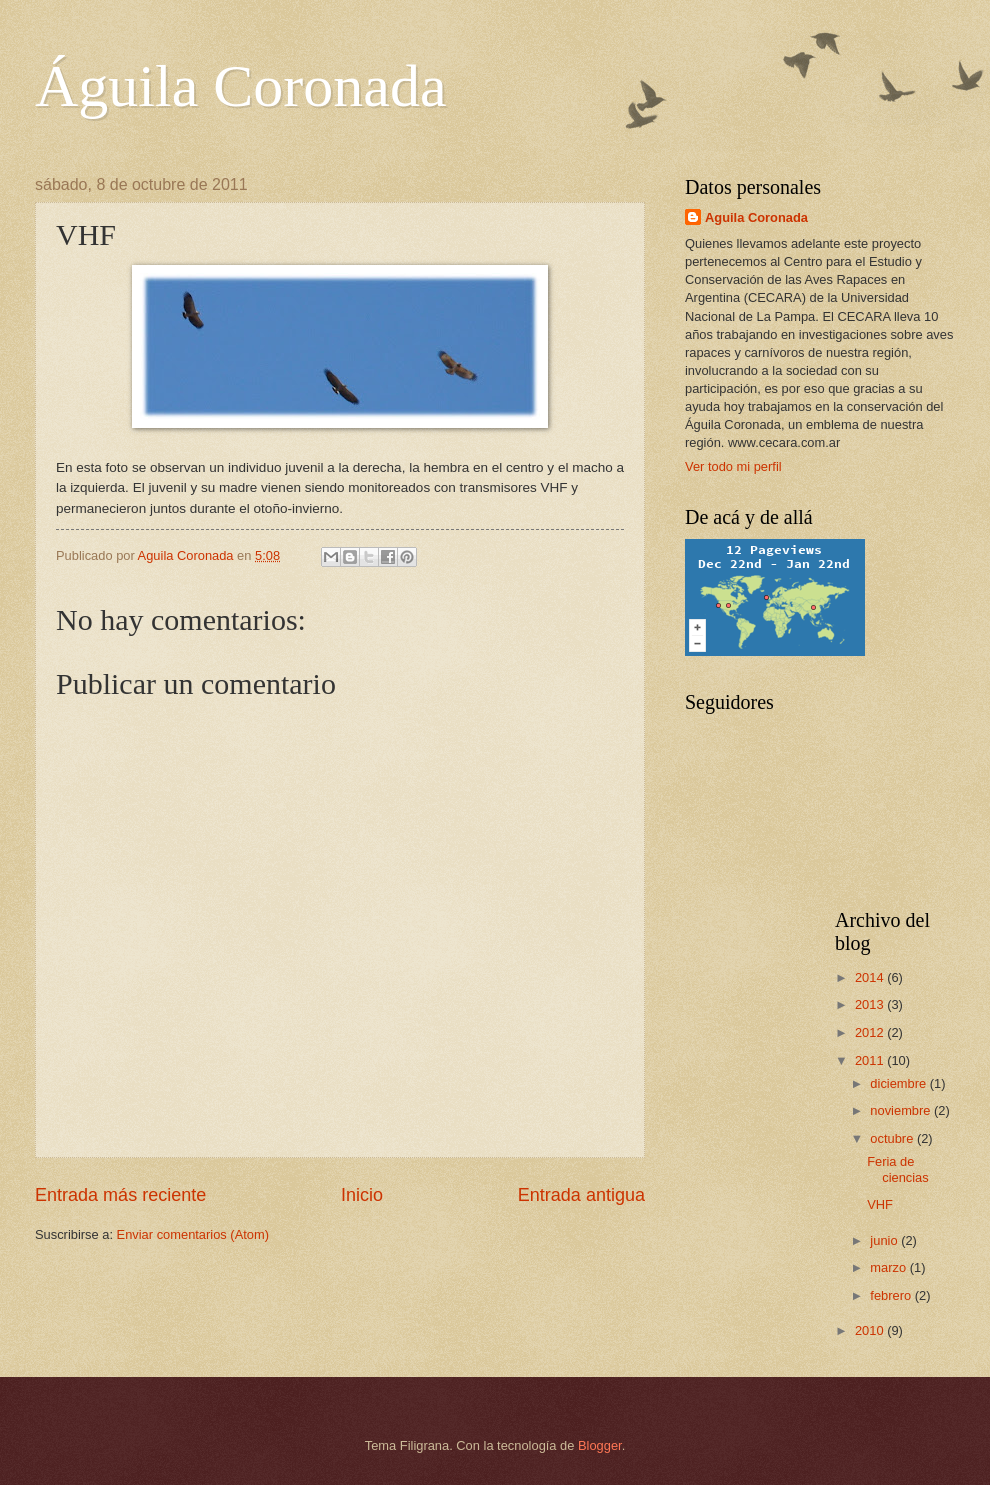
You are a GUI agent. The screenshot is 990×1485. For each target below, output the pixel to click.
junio (885, 1240)
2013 (871, 1004)
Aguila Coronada (756, 217)
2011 (871, 1060)
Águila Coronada (241, 86)
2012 (871, 1032)
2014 (871, 977)
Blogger (600, 1445)
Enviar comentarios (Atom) (193, 1234)
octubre (893, 1138)
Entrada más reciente (120, 1195)
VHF (880, 1204)
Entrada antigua (581, 1195)
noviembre (902, 1110)
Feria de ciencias (898, 1169)
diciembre (899, 1083)
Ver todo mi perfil (733, 466)
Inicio (362, 1195)
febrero (892, 1295)
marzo (889, 1267)
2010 (871, 1330)
